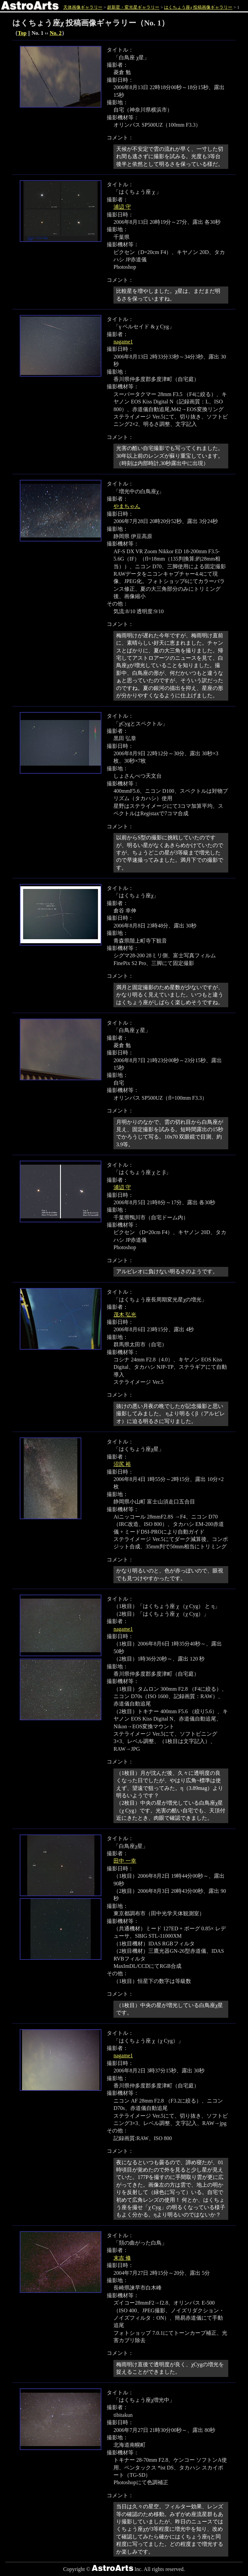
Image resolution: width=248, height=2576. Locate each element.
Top (22, 33)
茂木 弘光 (124, 1314)
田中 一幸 (124, 1861)
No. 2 (56, 33)
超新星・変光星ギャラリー (133, 7)
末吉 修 (122, 2258)
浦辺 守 (122, 207)
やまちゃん (126, 506)
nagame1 (123, 341)
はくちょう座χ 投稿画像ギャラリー (198, 7)
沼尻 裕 (122, 1464)
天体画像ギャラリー (82, 7)
